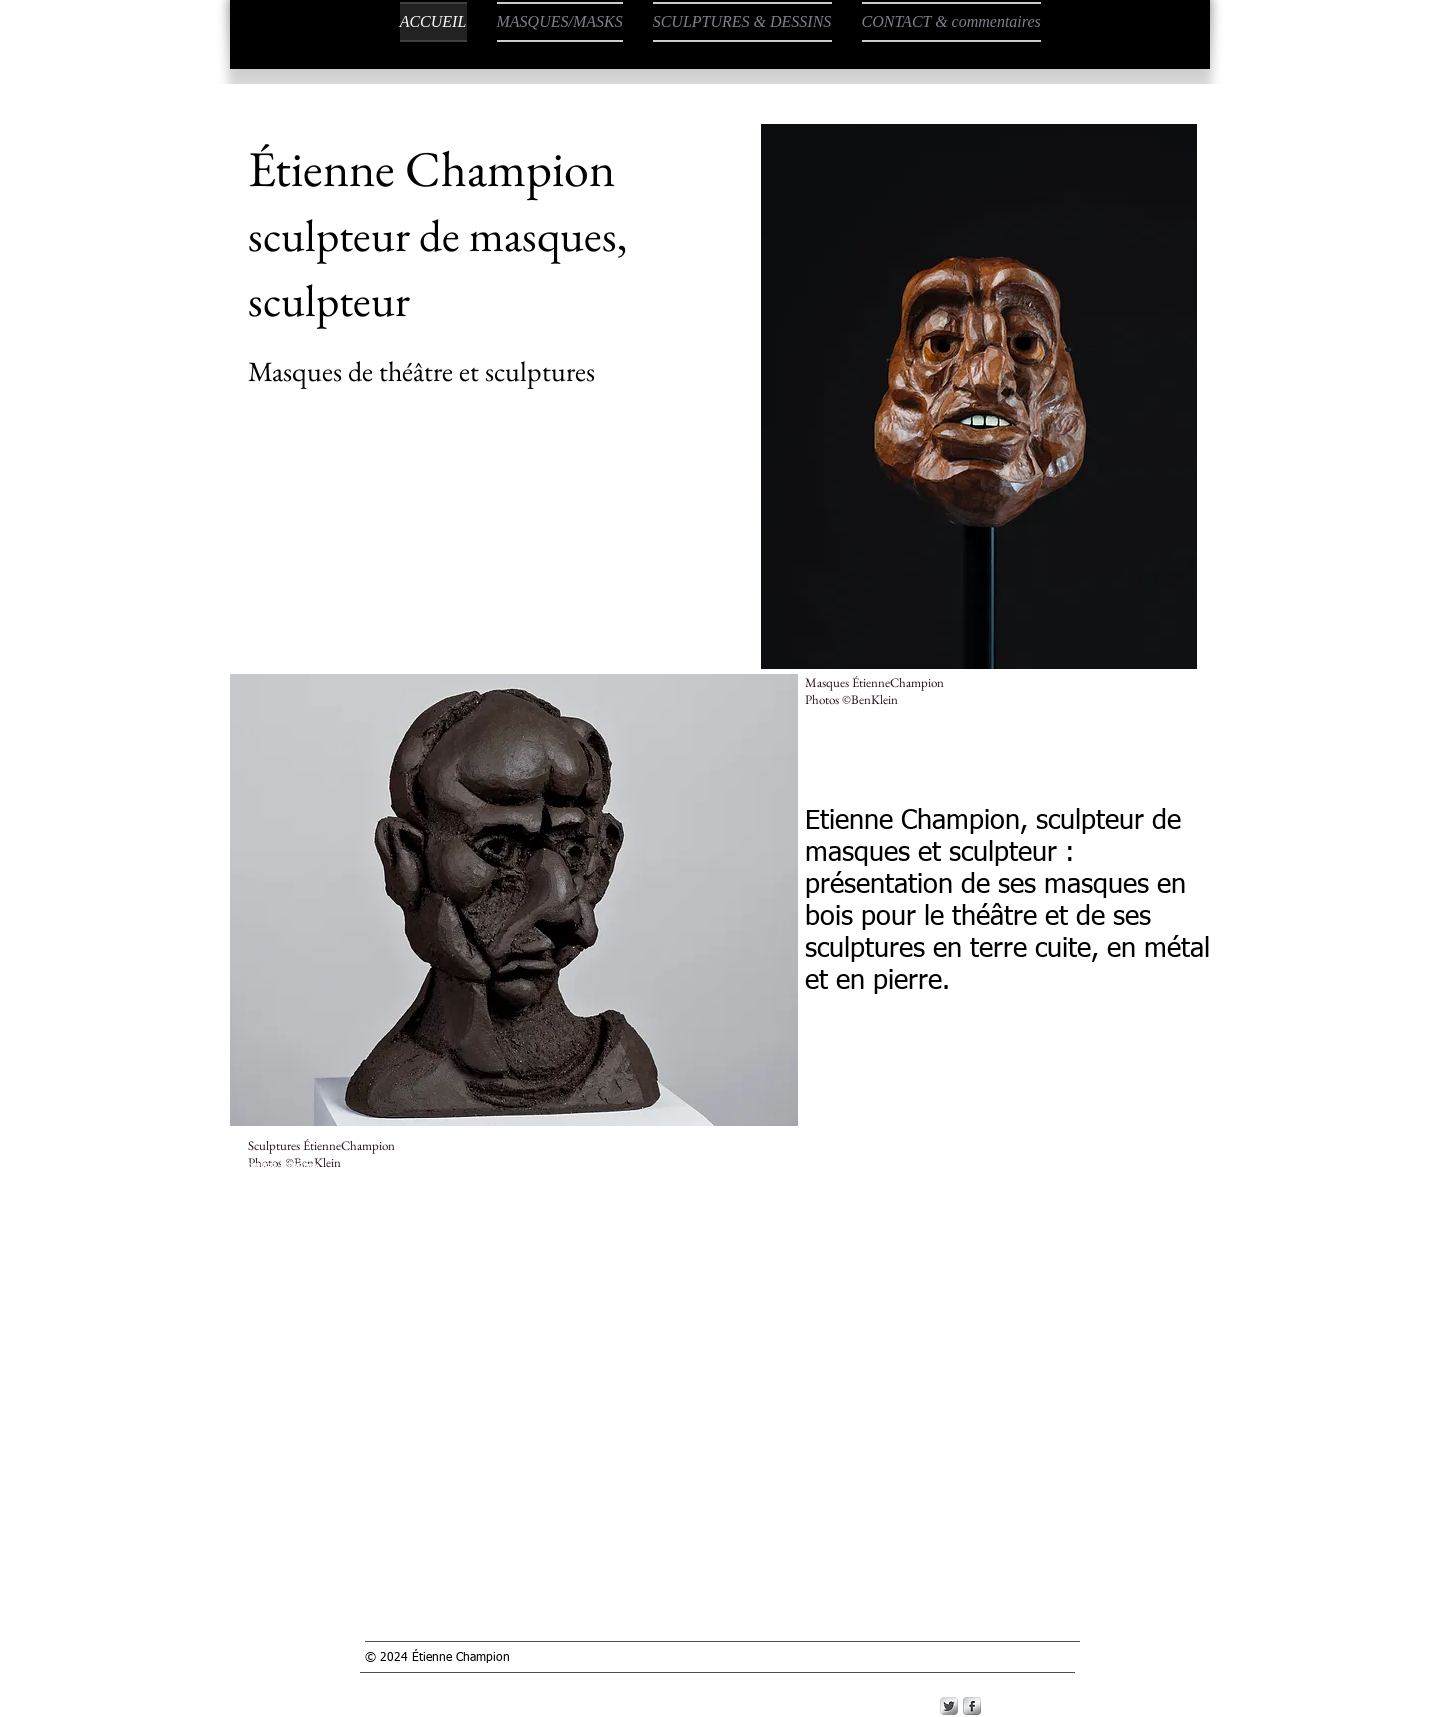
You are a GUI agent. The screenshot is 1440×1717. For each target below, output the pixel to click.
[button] (979, 396)
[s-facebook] (972, 1706)
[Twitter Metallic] (949, 1706)
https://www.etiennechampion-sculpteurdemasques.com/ (1048, 1162)
